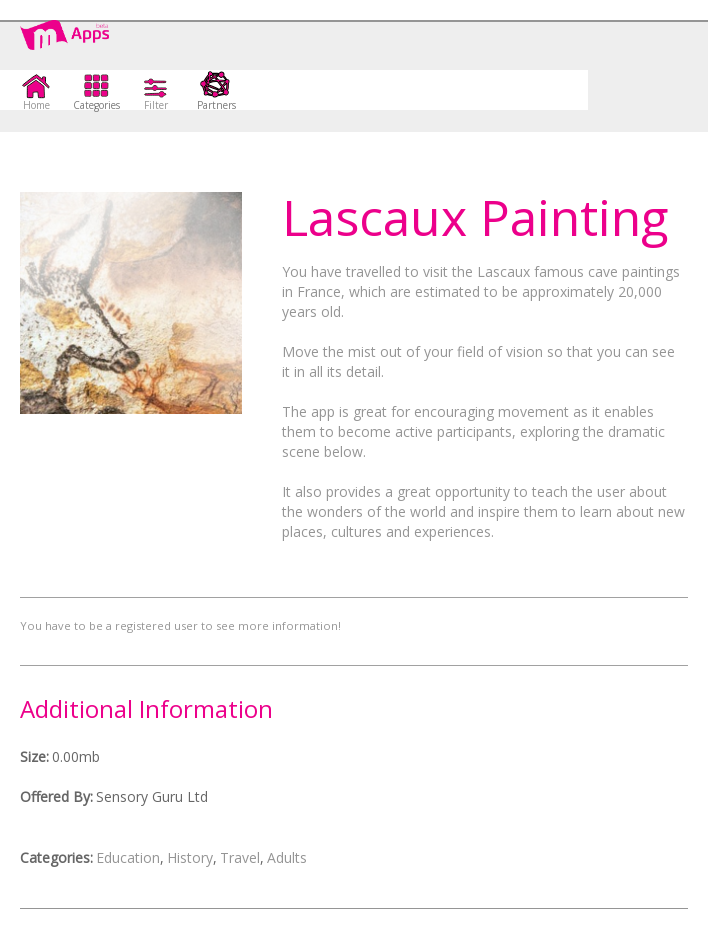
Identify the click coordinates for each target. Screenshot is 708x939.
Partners (216, 104)
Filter (156, 104)
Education (128, 857)
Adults (287, 857)
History (190, 857)
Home (36, 104)
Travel (240, 857)
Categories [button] (96, 104)
